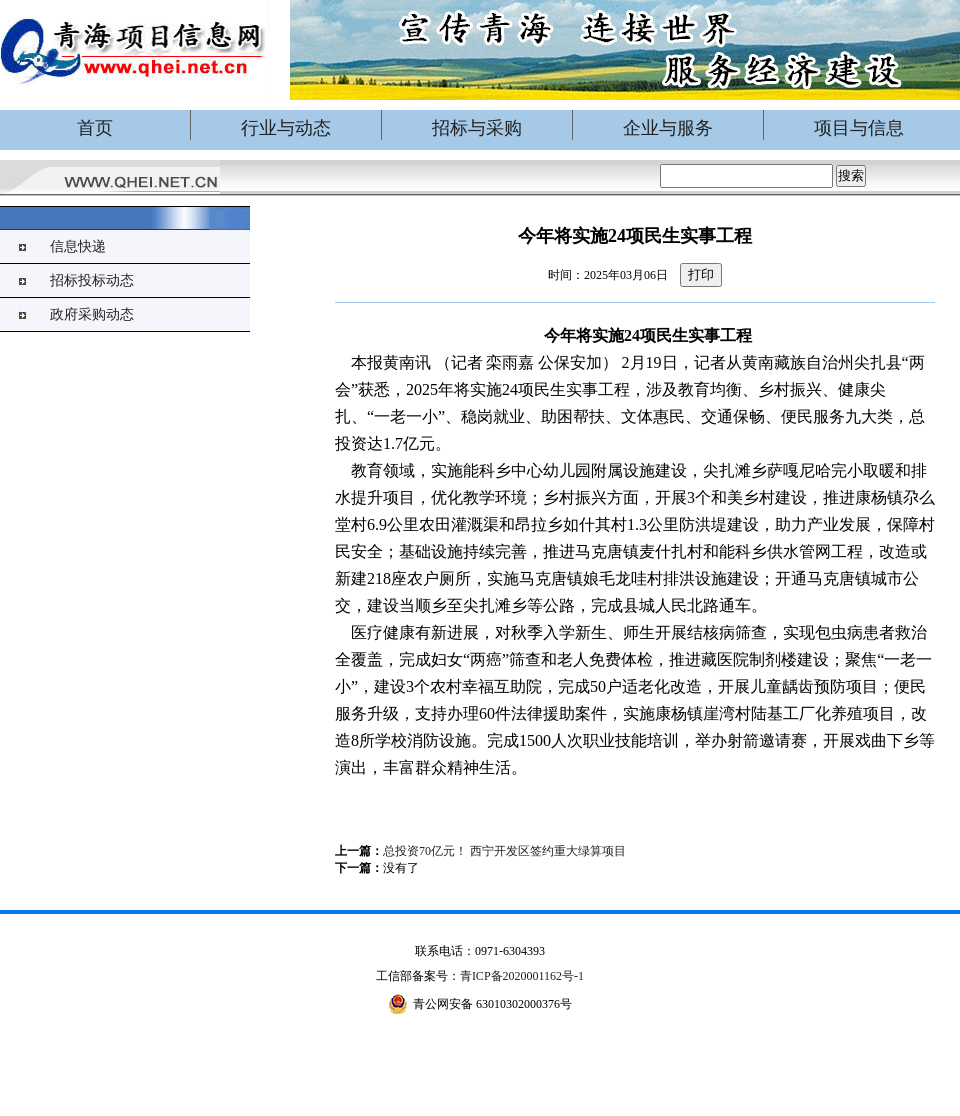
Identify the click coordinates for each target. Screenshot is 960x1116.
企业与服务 (668, 128)
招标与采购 (477, 128)
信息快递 (78, 246)
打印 (701, 274)
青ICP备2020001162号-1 (522, 976)
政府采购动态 (92, 314)
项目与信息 (859, 128)
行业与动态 (286, 128)
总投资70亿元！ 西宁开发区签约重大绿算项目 (504, 851)
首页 (95, 128)
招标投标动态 (92, 280)
